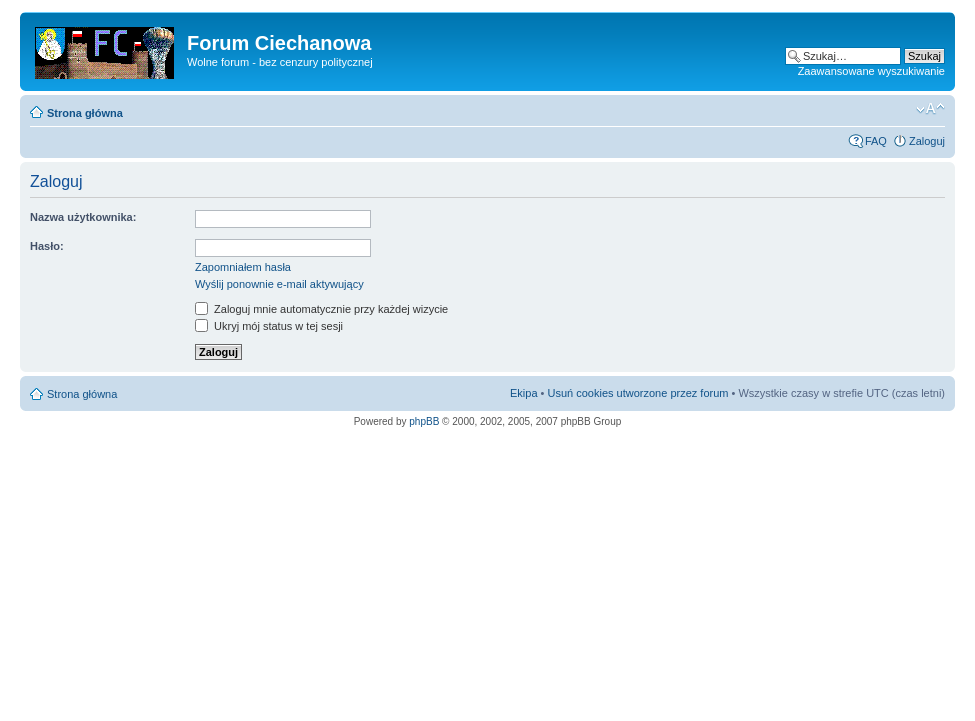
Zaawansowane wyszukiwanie (871, 71)
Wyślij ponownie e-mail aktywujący (279, 284)
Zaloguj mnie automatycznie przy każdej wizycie (321, 309)
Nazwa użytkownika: (83, 217)
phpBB (424, 421)
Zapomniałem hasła (243, 267)
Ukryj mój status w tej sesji (269, 326)
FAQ (876, 141)
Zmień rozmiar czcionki (930, 109)
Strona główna (85, 113)
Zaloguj (927, 141)
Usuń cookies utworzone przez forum (637, 393)
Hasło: (47, 246)
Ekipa (524, 393)
